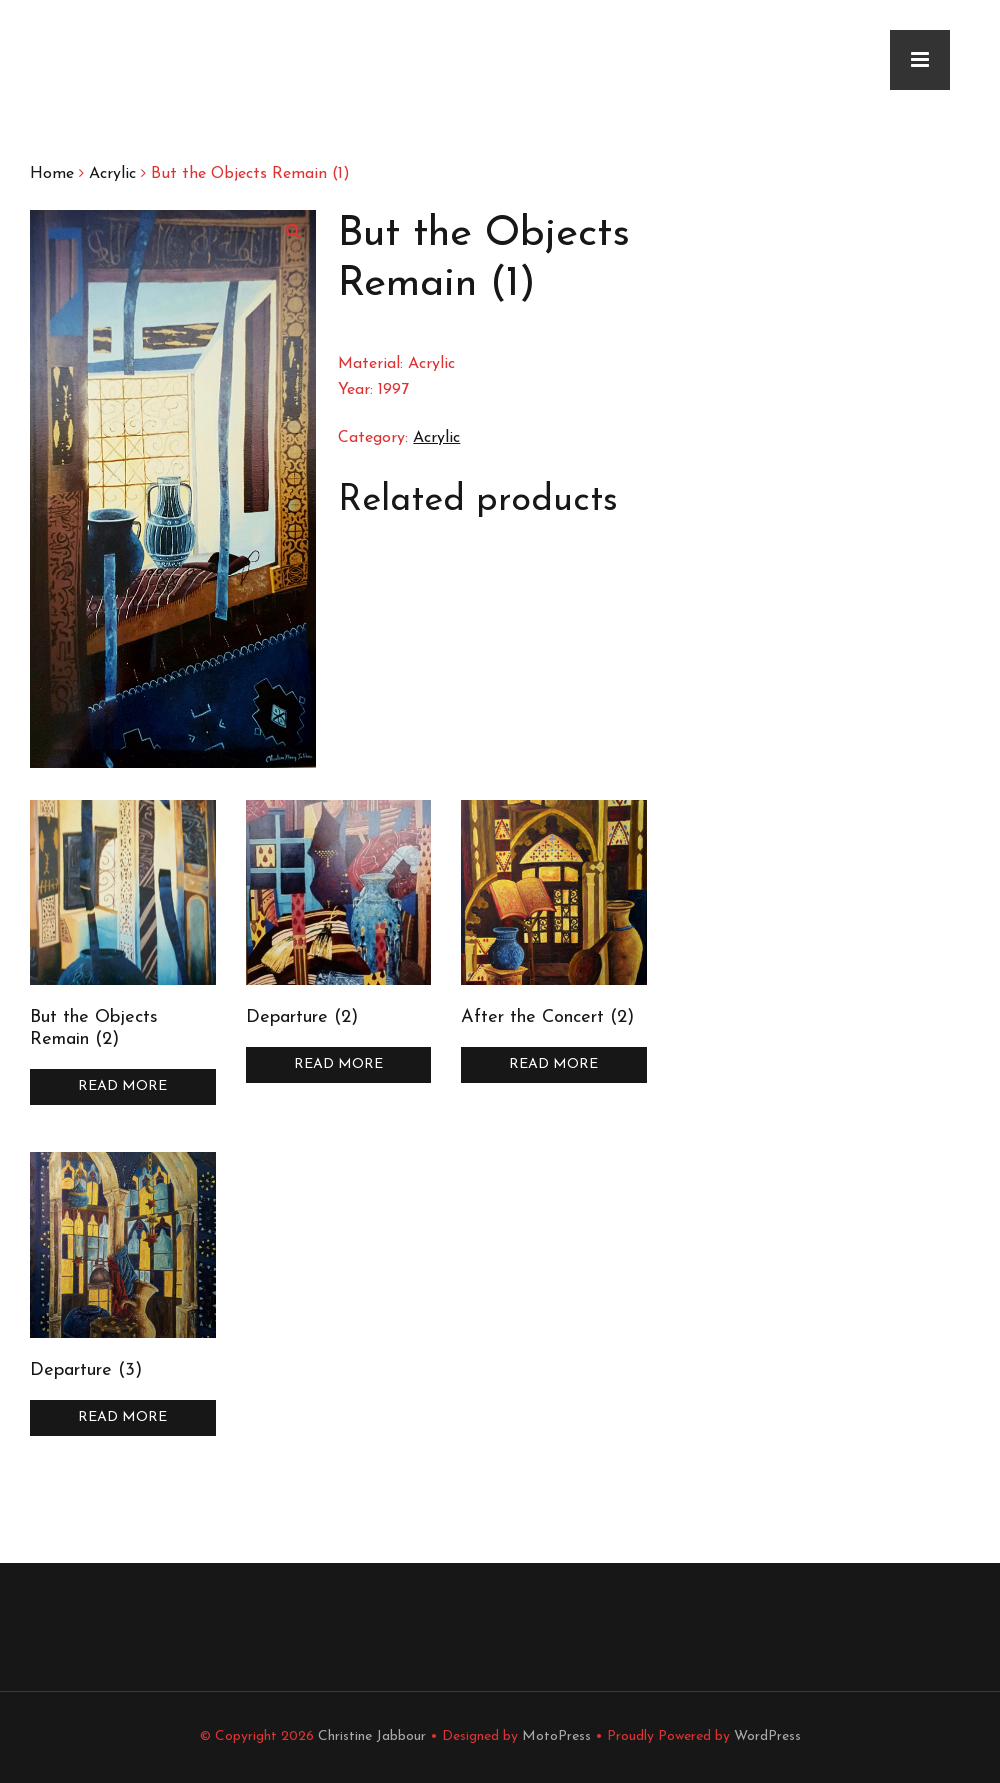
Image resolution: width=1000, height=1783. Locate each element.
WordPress (767, 1736)
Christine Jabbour (372, 1736)
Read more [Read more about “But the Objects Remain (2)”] (122, 1086)
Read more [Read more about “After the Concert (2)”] (553, 1064)
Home (52, 174)
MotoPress (556, 1736)
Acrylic (112, 174)
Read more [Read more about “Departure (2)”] (338, 1064)
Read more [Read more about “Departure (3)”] (122, 1417)
